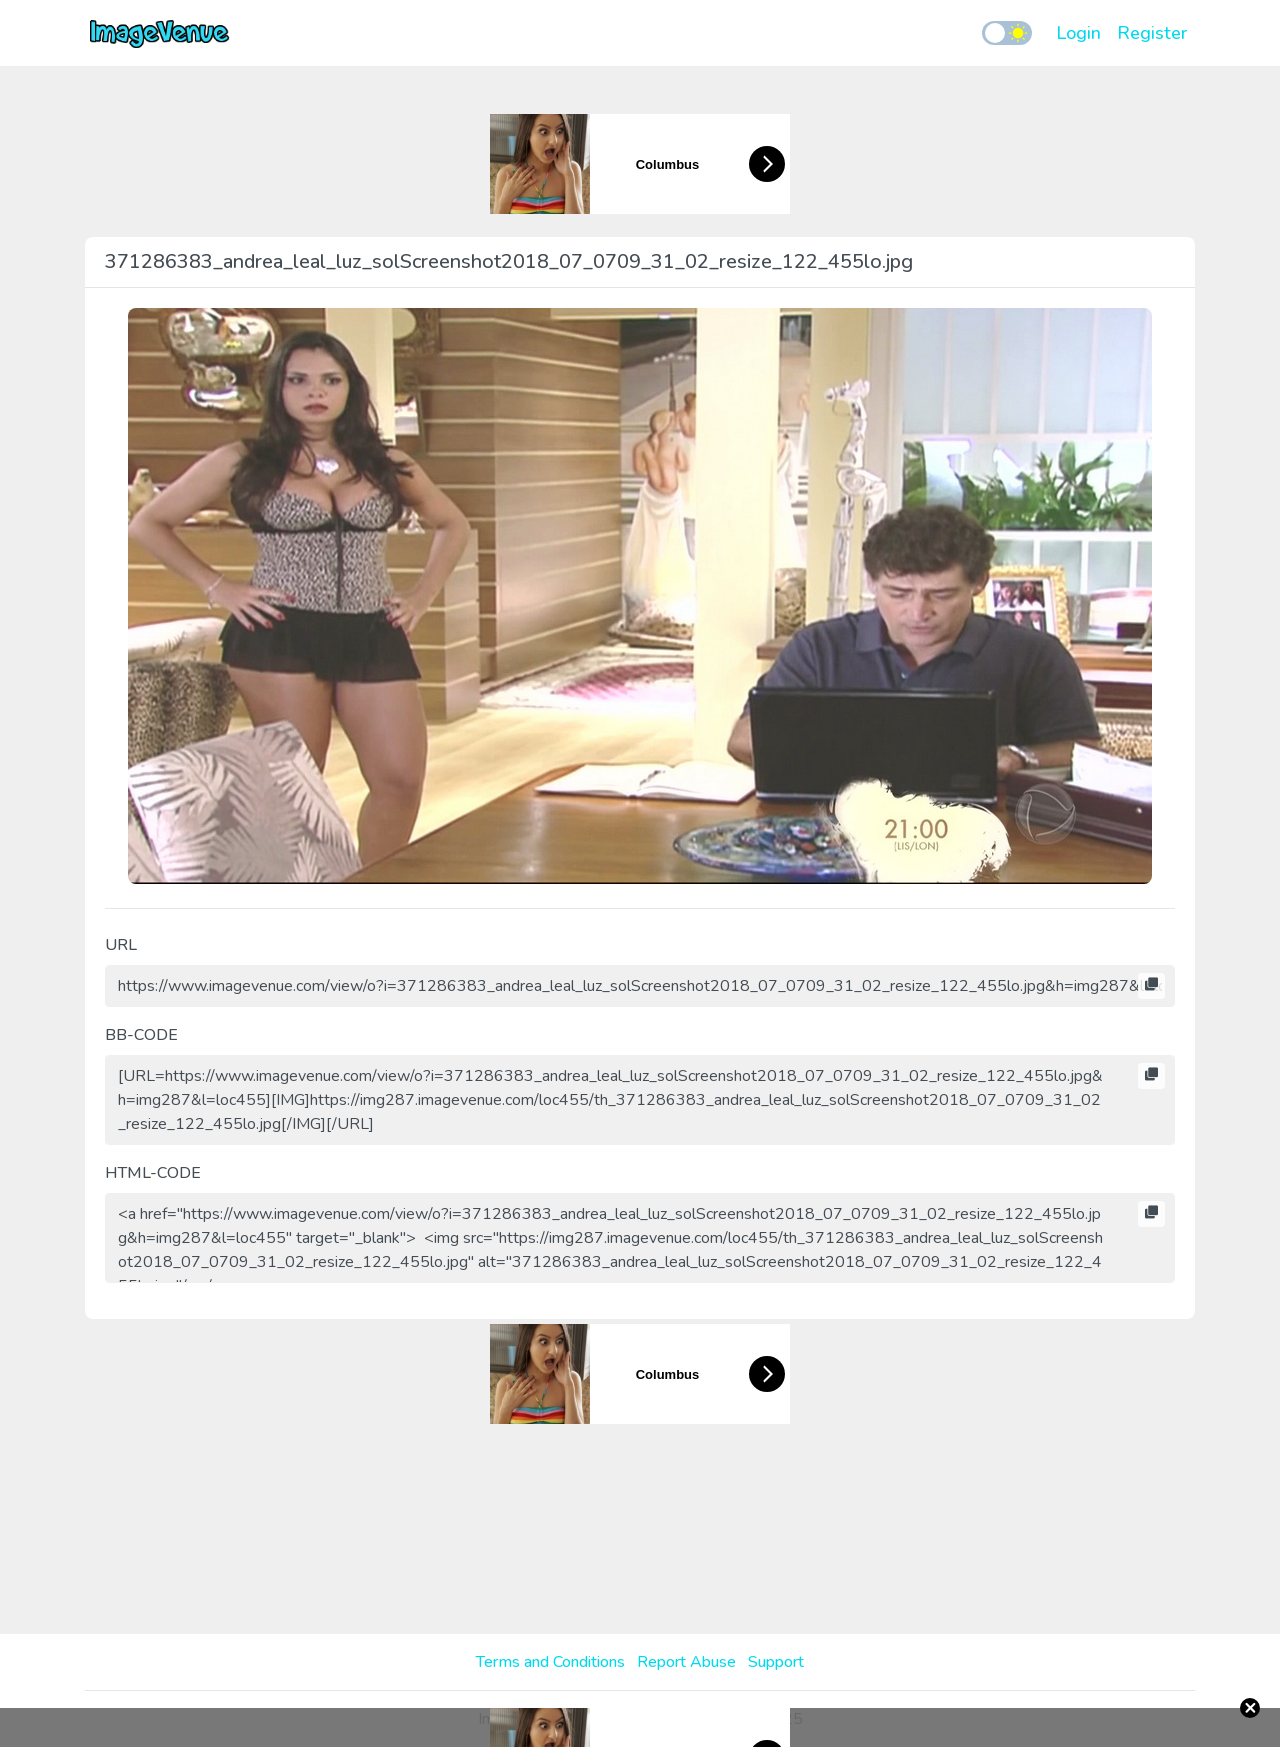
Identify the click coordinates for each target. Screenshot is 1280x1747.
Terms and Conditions (550, 1662)
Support (776, 1662)
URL (121, 945)
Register (1152, 33)
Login (1078, 33)
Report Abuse (686, 1662)
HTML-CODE (153, 1173)
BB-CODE (141, 1035)
